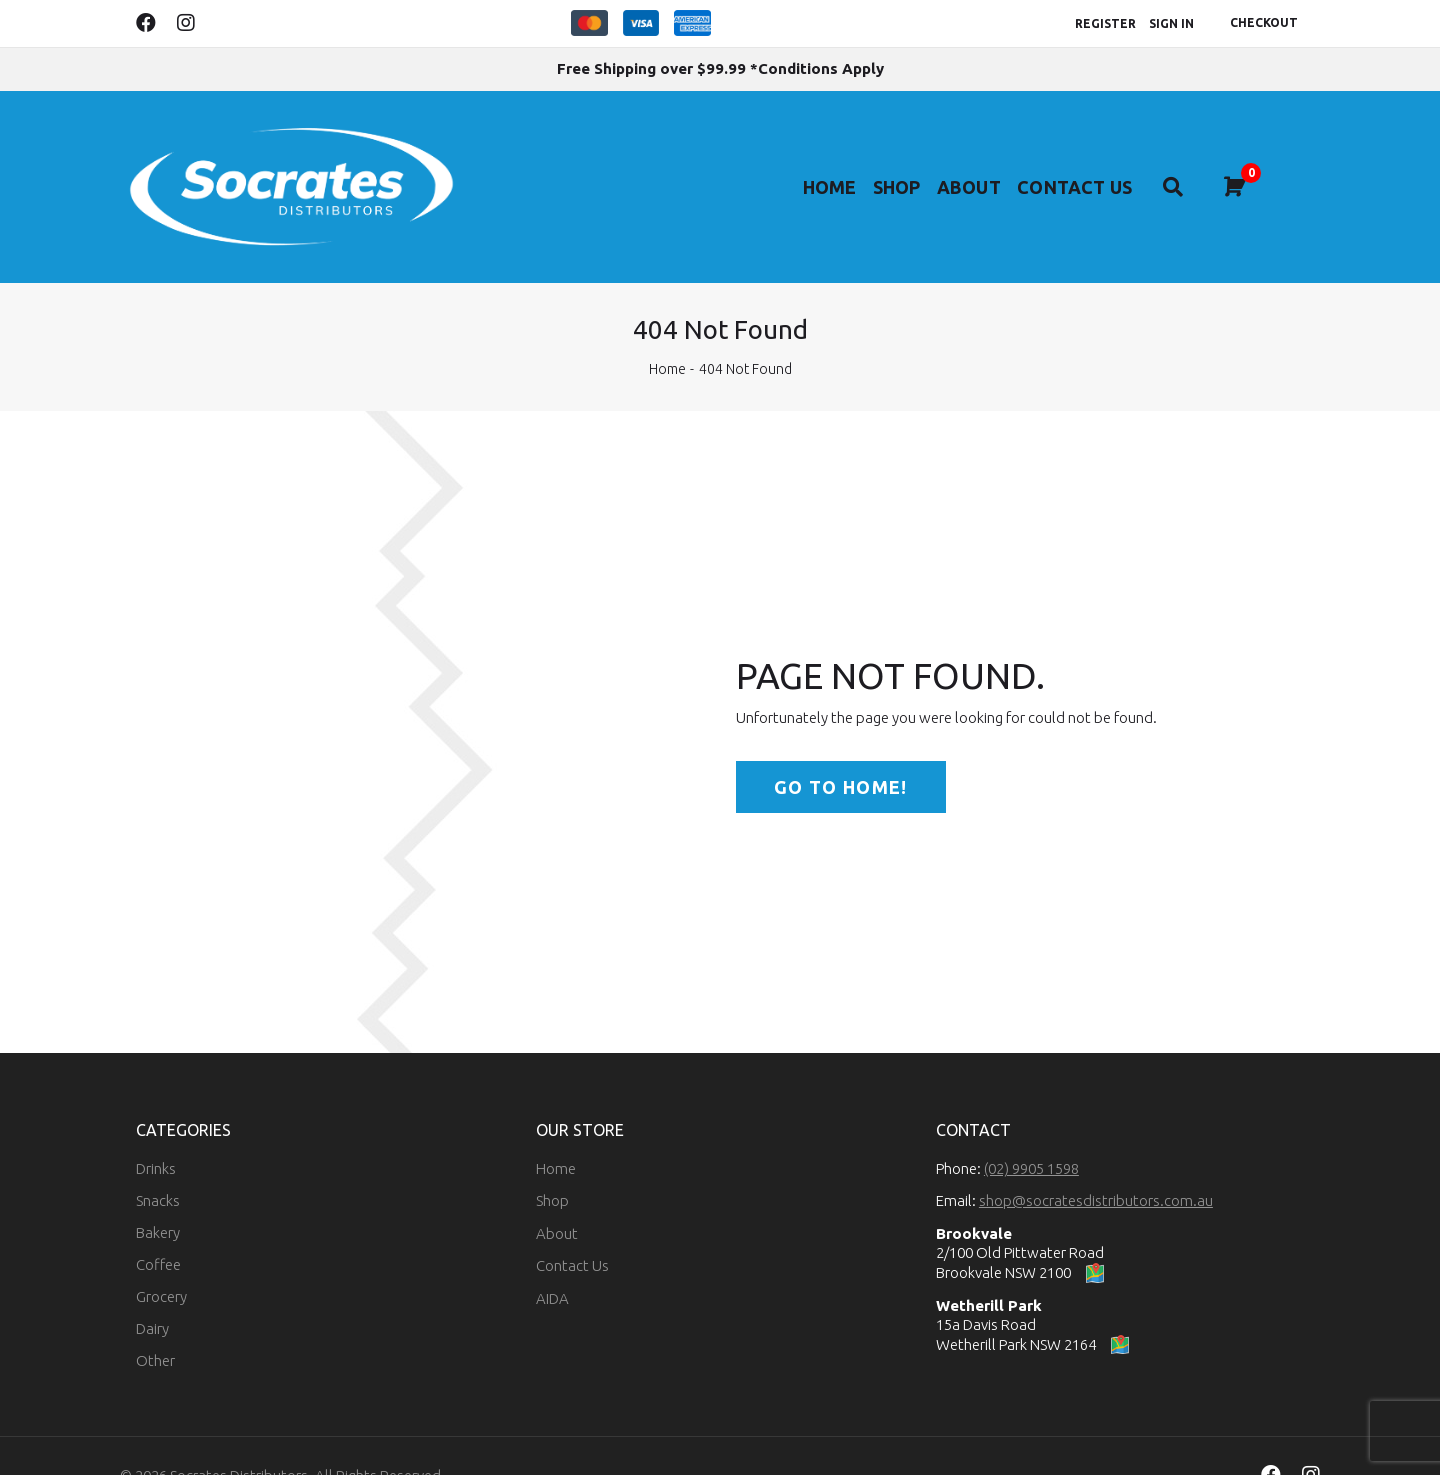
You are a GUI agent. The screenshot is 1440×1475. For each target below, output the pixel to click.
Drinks (156, 1128)
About (996, 165)
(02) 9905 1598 (1031, 1128)
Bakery (158, 1192)
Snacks (158, 1160)
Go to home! (841, 747)
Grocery (161, 1256)
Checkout (1264, 22)
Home (840, 165)
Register (1105, 23)
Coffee (158, 1224)
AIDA (552, 1258)
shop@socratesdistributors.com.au (1096, 1160)
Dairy (152, 1288)
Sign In (1171, 23)
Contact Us (1110, 165)
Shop (915, 165)
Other (155, 1320)
